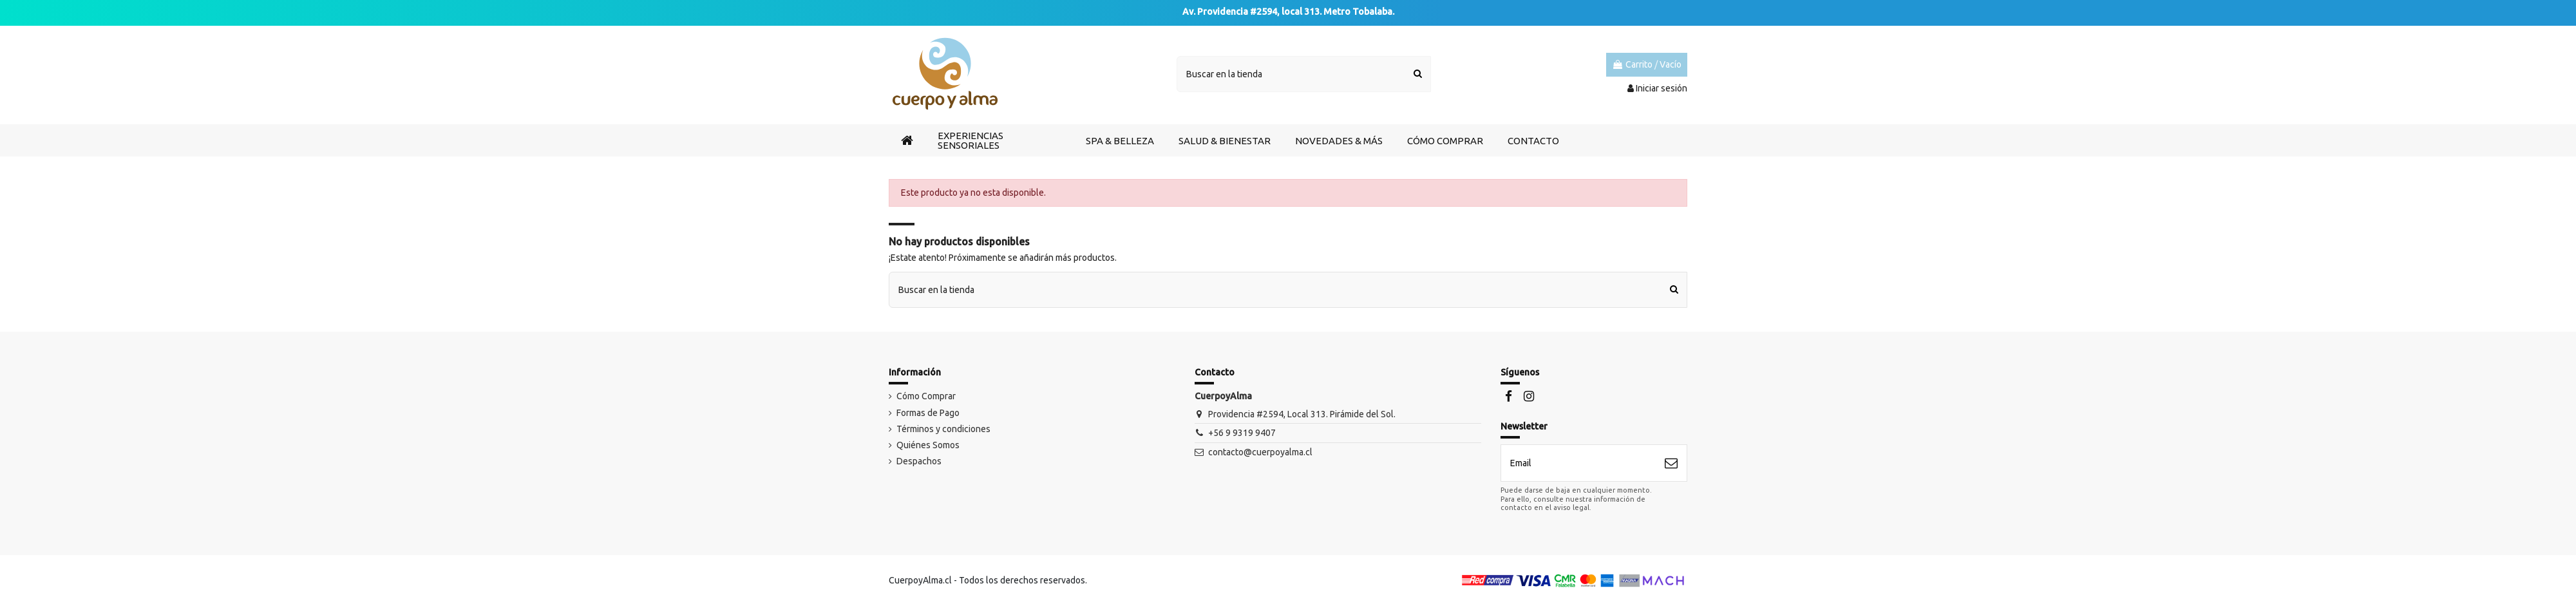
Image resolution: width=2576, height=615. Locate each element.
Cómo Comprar (926, 405)
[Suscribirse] (1671, 472)
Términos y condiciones (943, 438)
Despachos (919, 470)
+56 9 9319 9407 (1242, 442)
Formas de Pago (928, 422)
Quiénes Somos (928, 454)
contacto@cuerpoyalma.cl (1260, 461)
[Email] (1578, 472)
